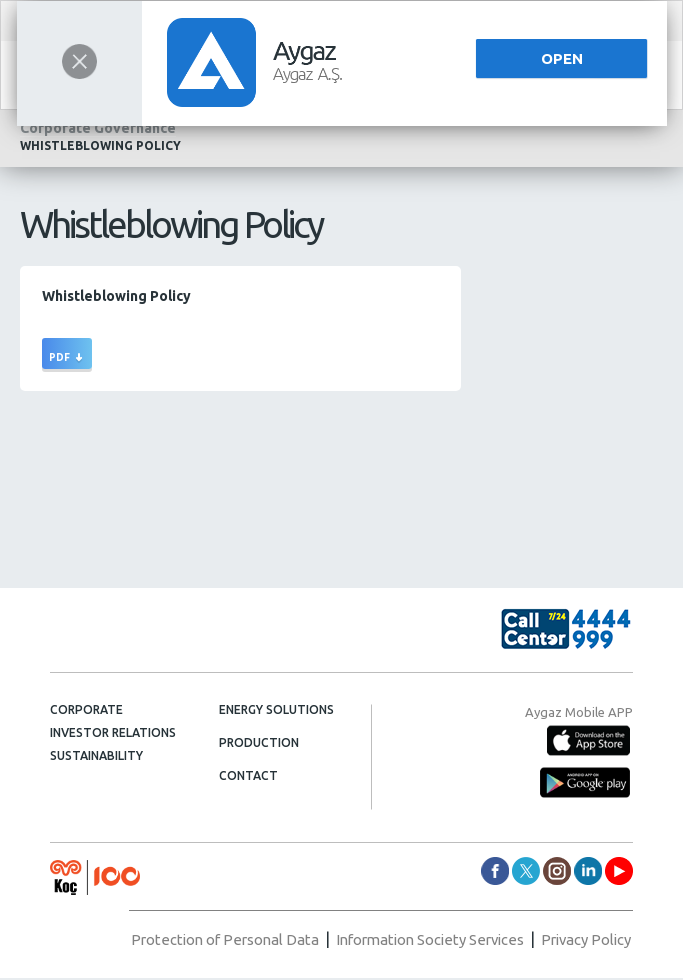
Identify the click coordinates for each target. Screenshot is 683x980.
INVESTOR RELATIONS (113, 732)
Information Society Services (411, 942)
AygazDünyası (619, 871)
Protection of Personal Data (190, 942)
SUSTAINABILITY (96, 755)
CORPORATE (86, 709)
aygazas (495, 871)
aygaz (557, 871)
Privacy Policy (581, 942)
